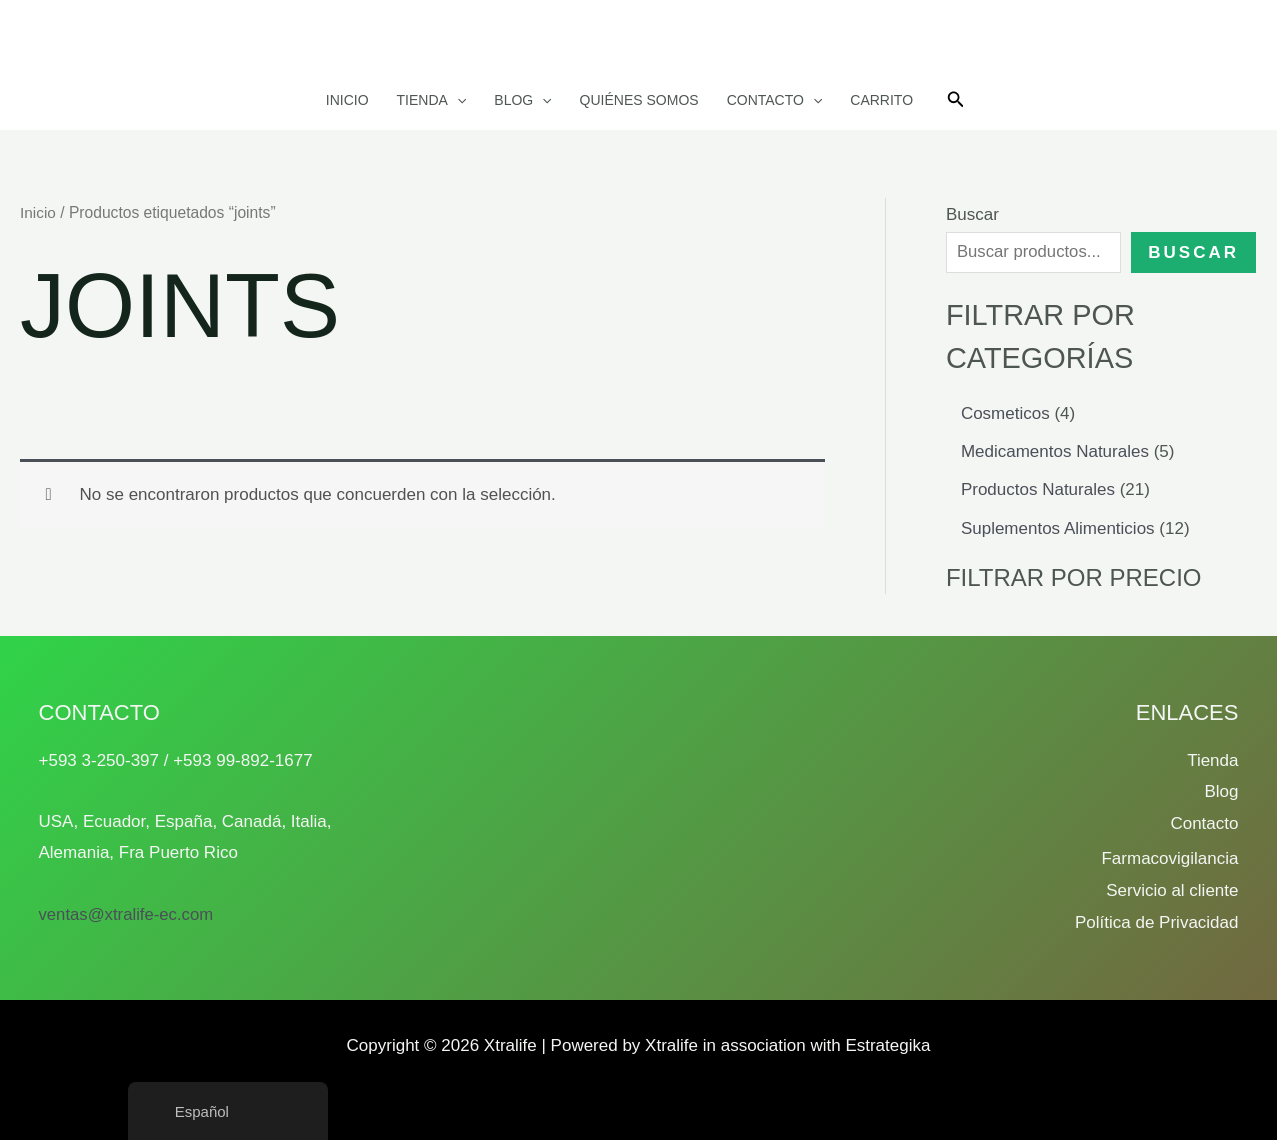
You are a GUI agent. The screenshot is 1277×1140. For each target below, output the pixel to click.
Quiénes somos (639, 100)
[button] (457, 100)
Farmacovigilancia (1169, 858)
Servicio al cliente (1172, 890)
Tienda (432, 100)
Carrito (881, 100)
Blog (522, 100)
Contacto (775, 100)
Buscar (972, 214)
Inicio (347, 100)
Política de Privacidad (1156, 922)
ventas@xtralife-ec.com (128, 914)
